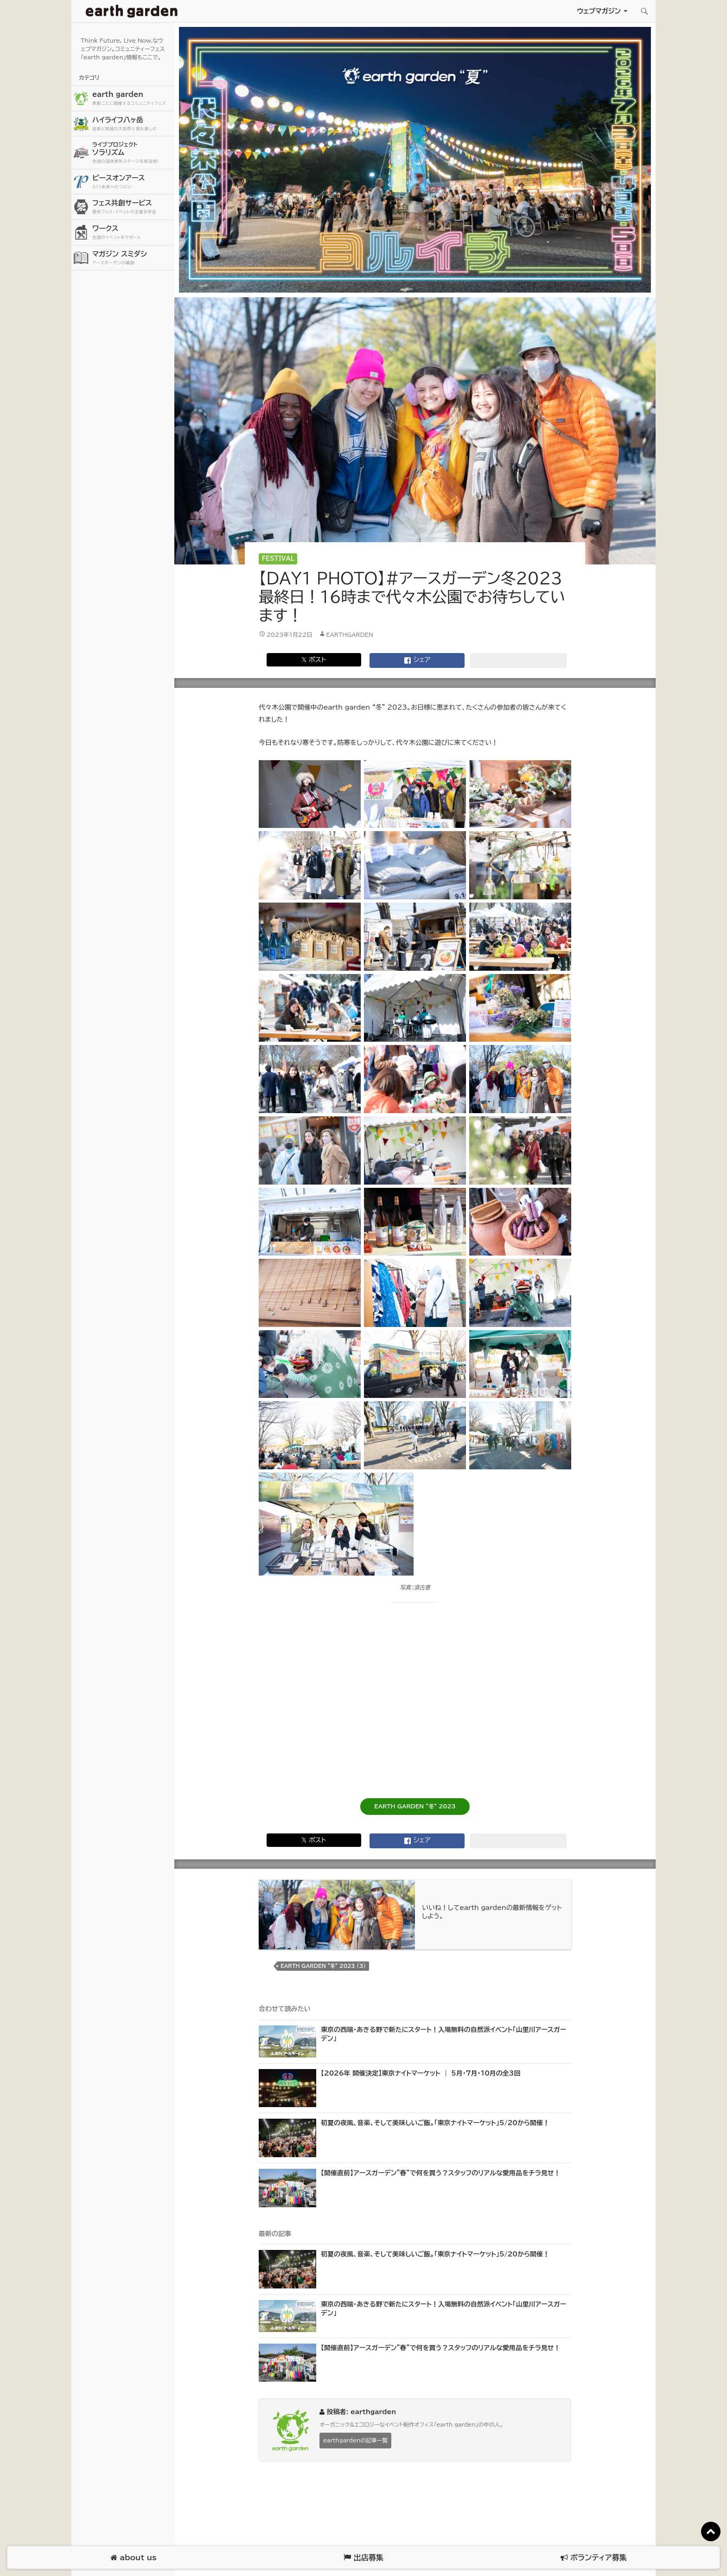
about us (133, 2558)
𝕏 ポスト (313, 659)
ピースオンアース (132, 182)
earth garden (132, 98)
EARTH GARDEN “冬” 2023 (414, 1806)
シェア (417, 660)
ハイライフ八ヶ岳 (132, 124)
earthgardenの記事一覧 (355, 2440)
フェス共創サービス (132, 207)
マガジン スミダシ (132, 258)
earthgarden (349, 634)
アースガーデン (131, 11)
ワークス (132, 232)
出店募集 (363, 2558)
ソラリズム (132, 152)
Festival (278, 559)
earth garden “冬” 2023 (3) (323, 1965)
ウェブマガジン (599, 10)
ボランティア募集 (593, 2558)
